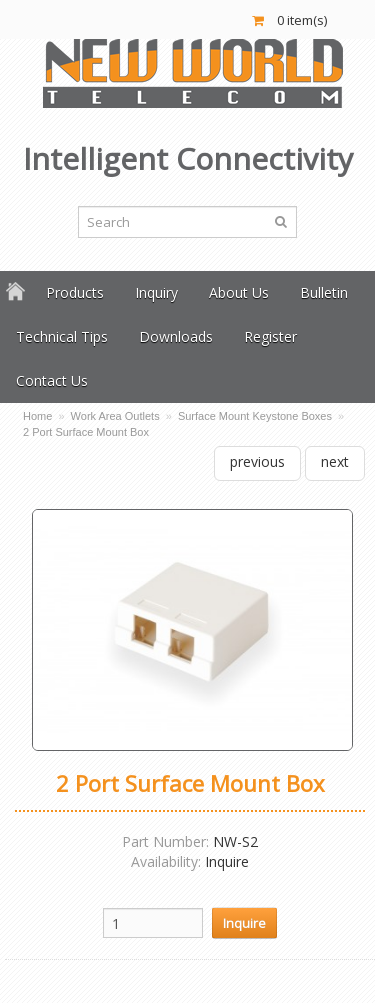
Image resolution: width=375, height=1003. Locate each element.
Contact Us (52, 380)
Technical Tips (62, 336)
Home (37, 416)
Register (270, 336)
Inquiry (156, 292)
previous (257, 461)
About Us (239, 292)
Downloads (176, 336)
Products (75, 292)
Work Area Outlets (115, 416)
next (335, 461)
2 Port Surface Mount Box (86, 432)
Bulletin (324, 292)
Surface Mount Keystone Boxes (255, 416)
